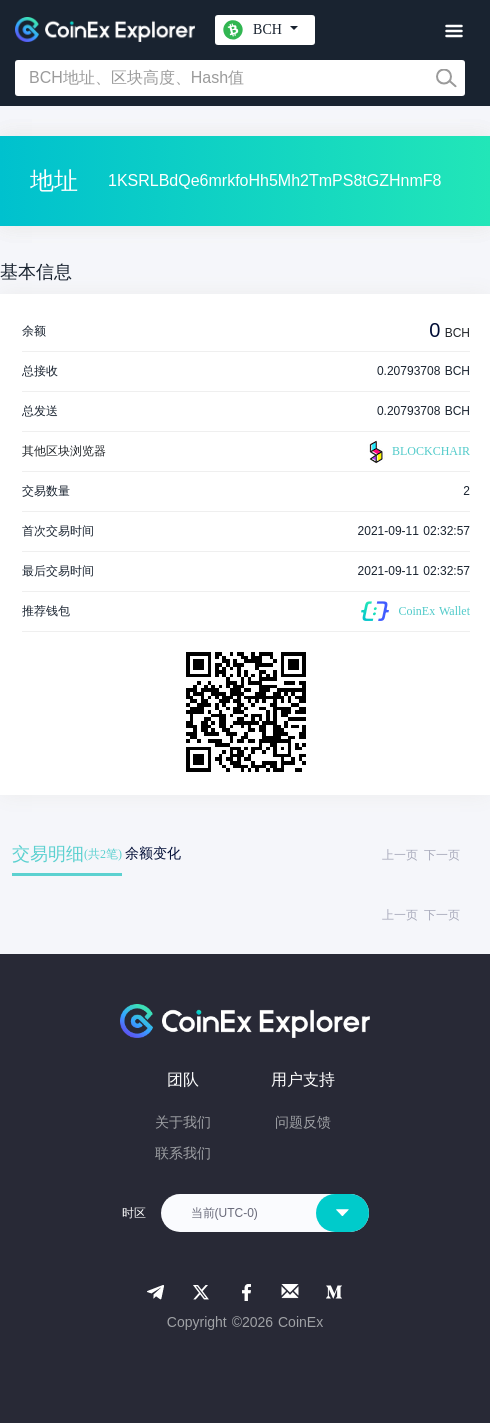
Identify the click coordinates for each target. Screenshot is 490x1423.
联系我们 (183, 1153)
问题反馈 (303, 1122)
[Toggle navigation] (453, 31)
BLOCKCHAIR (417, 452)
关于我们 (183, 1122)
